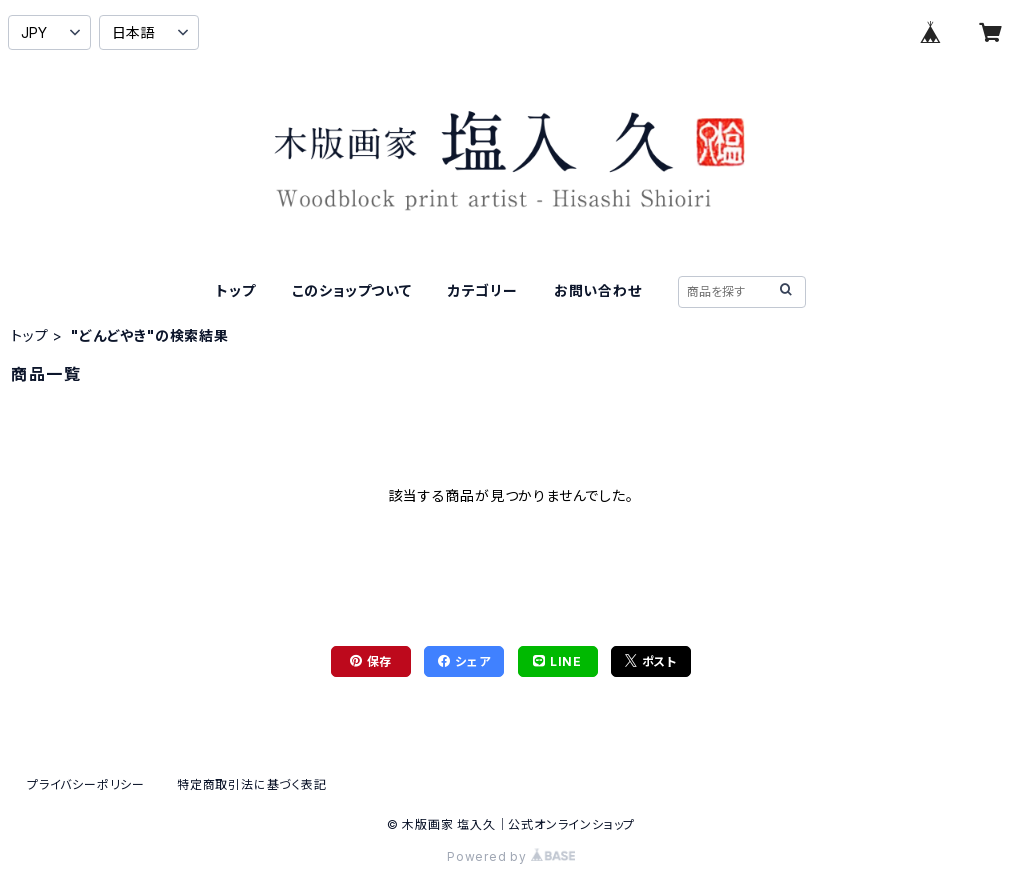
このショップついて (352, 290)
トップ (235, 290)
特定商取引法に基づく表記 (252, 784)
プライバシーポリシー (86, 784)
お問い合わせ (598, 290)
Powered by (511, 856)
